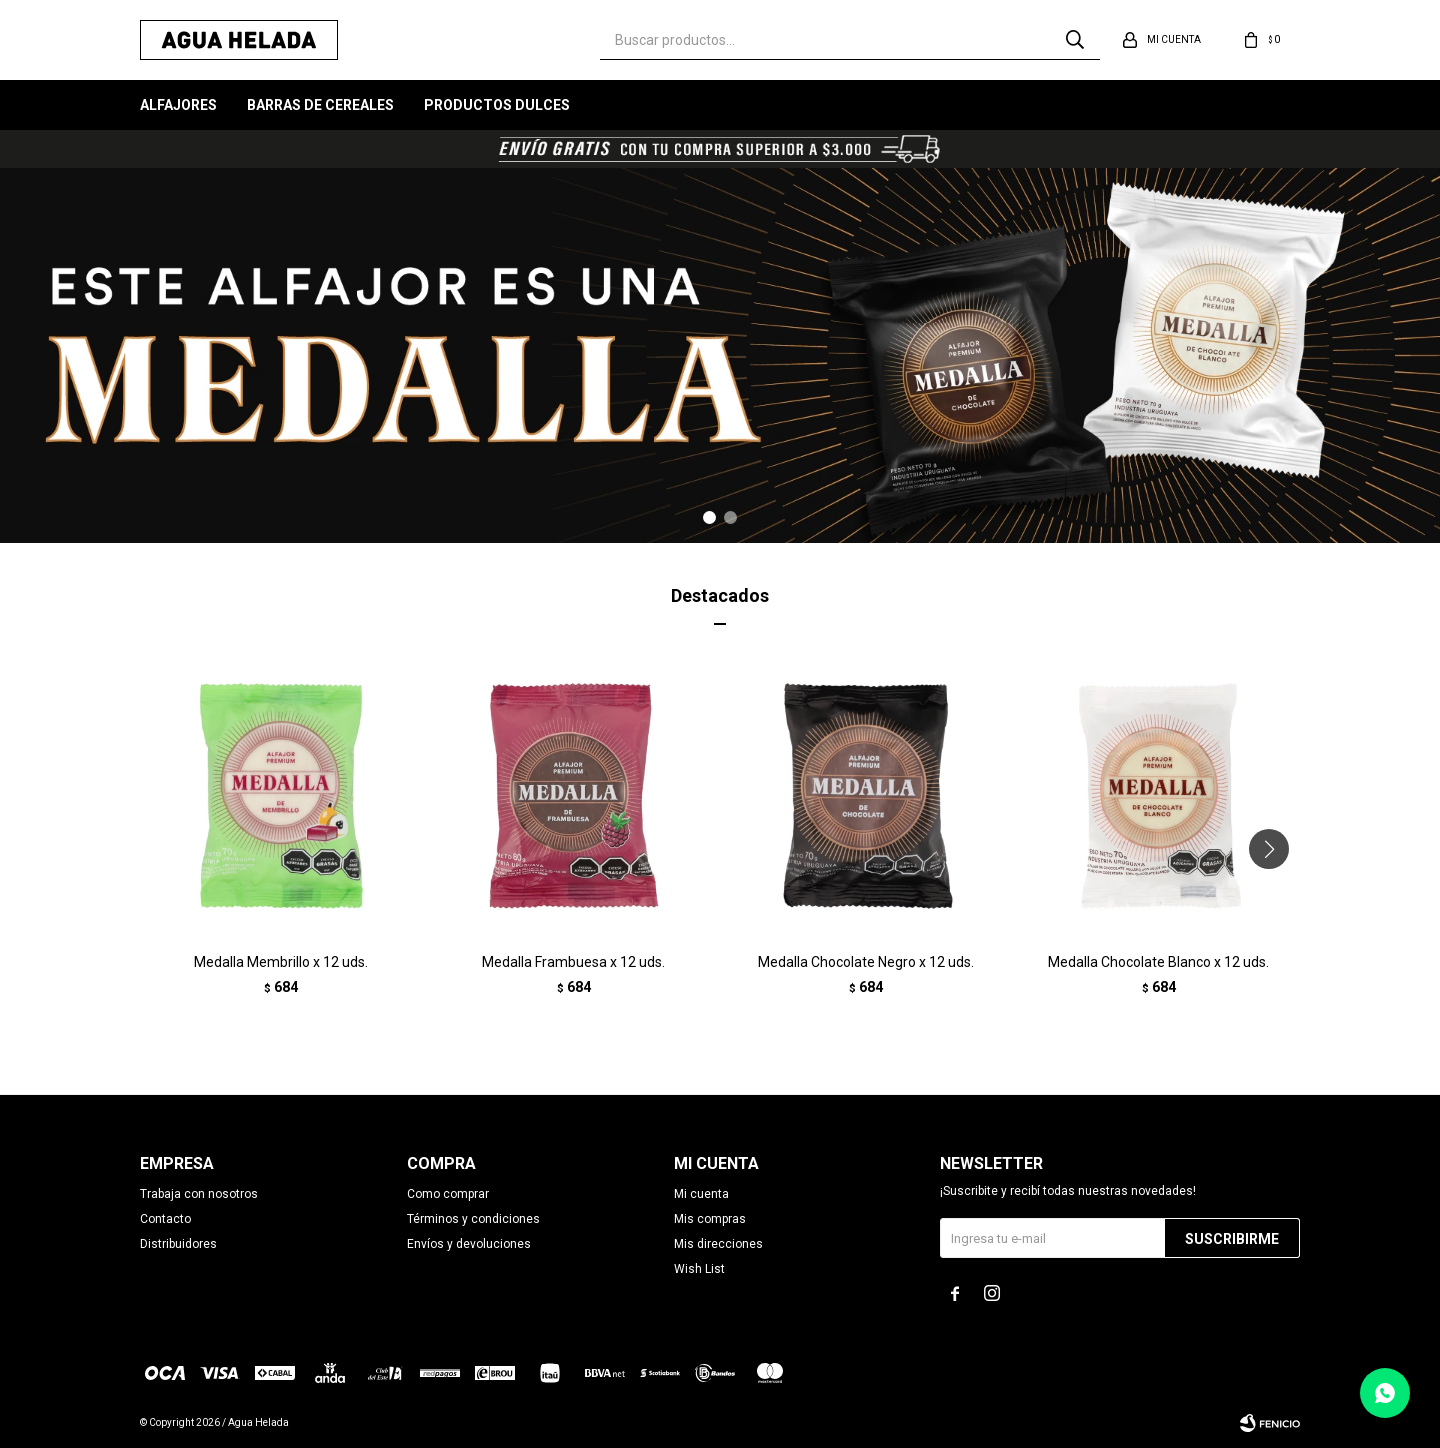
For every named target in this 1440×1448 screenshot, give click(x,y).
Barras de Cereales (320, 105)
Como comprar (448, 1194)
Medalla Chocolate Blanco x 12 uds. (1158, 962)
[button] (709, 517)
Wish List (699, 1269)
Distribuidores (178, 1244)
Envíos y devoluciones (469, 1244)
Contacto (165, 1219)
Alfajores (178, 105)
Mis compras (710, 1219)
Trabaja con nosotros (199, 1194)
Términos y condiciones (473, 1219)
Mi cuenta (701, 1194)
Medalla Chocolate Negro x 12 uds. (866, 962)
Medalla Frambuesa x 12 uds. (573, 962)
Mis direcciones (718, 1244)
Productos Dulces (497, 105)
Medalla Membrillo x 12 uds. (281, 962)
